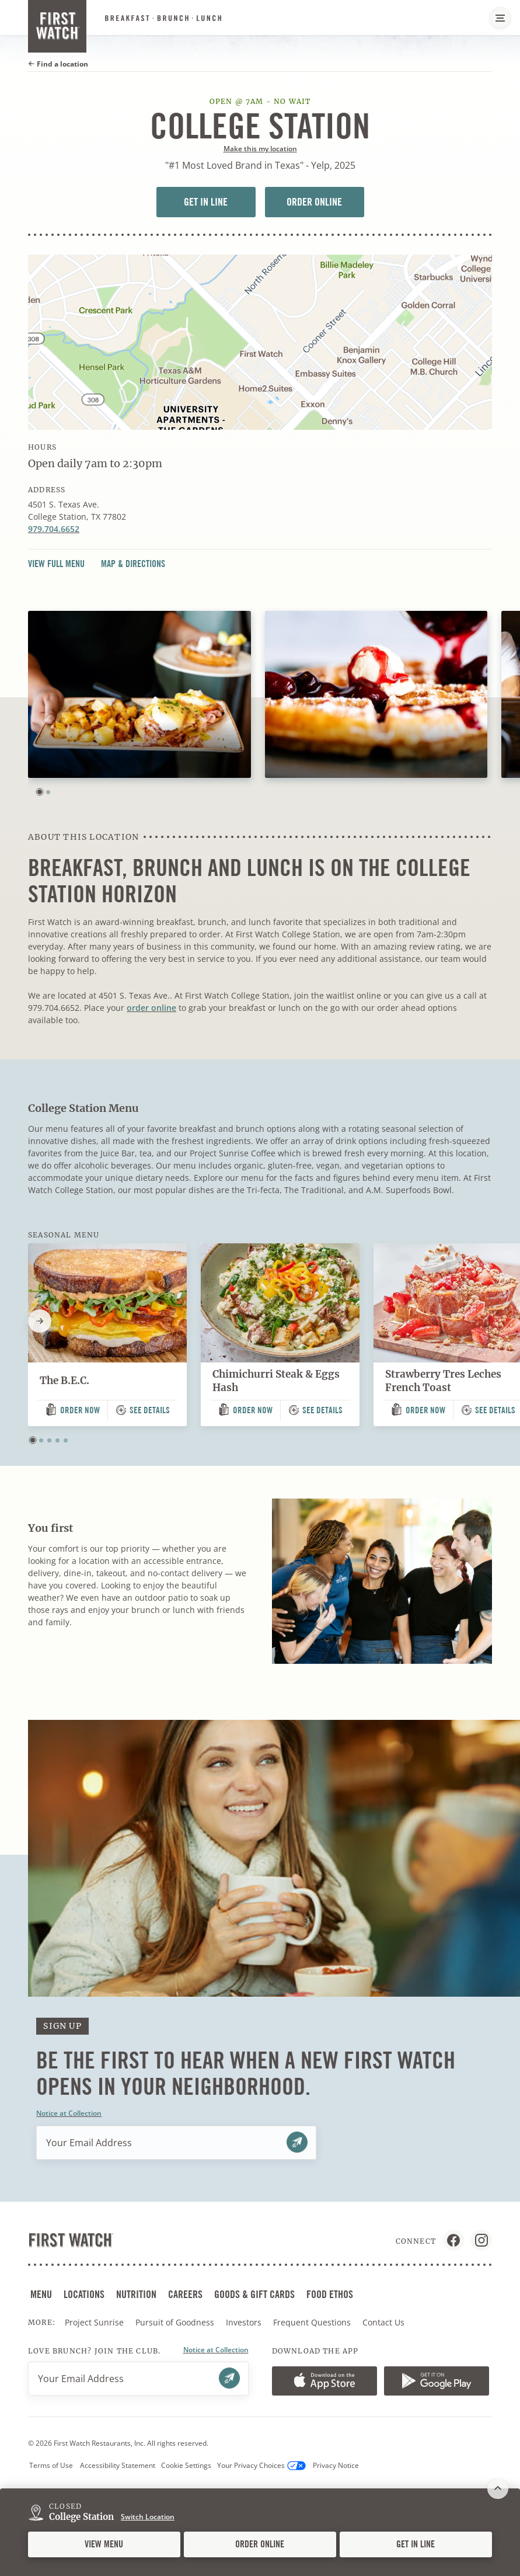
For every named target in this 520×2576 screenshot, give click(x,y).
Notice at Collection (69, 2113)
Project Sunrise (94, 2322)
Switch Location (148, 2517)
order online (151, 1007)
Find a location (58, 64)
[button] (39, 792)
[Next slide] (39, 1321)
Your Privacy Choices (261, 2465)
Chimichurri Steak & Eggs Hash (276, 1381)
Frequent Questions (312, 2322)
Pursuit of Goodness (176, 2322)
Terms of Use (51, 2465)
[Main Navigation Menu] (500, 17)
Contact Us (383, 2322)
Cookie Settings (186, 2465)
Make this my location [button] (260, 148)
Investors (245, 2322)
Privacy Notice (336, 2465)
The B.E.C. (64, 1380)
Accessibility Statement (117, 2465)
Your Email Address (89, 2142)
